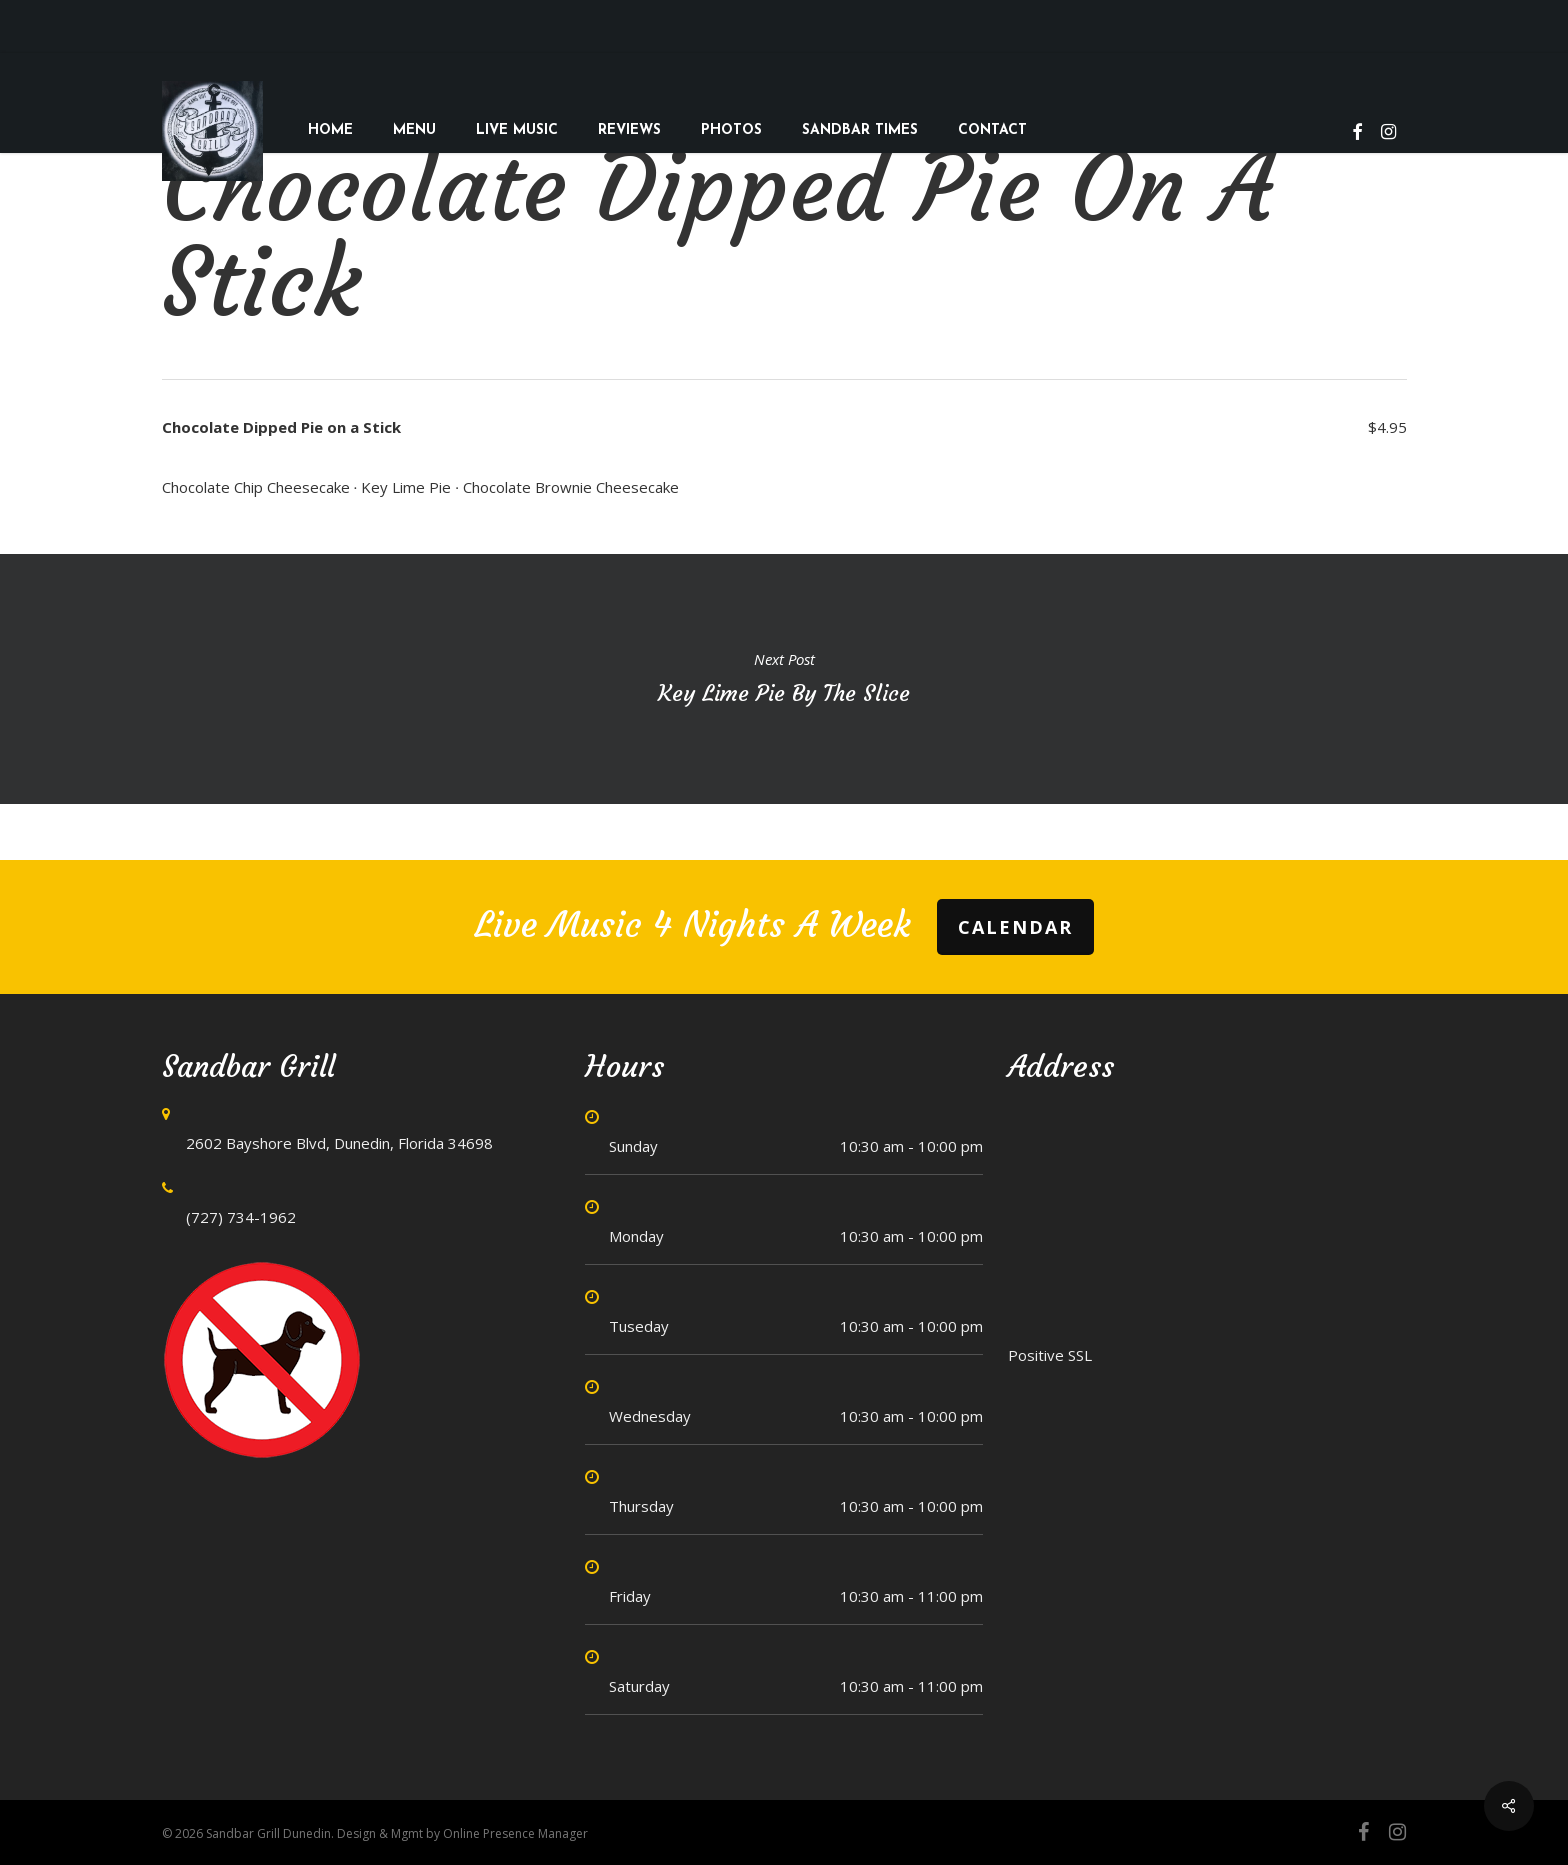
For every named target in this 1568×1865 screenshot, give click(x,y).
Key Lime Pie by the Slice (784, 679)
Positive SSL (1050, 1355)
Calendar (1015, 927)
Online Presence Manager (515, 1833)
